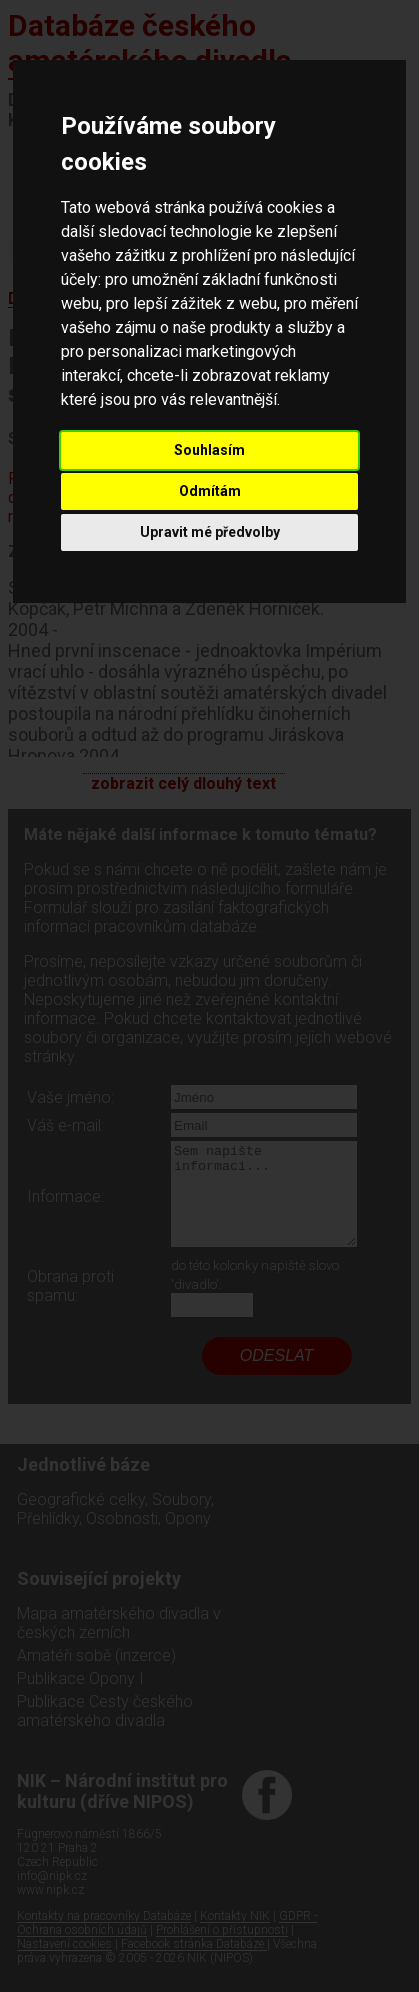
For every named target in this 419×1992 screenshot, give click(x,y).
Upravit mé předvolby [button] (210, 532)
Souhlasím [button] (209, 450)
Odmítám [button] (210, 491)
